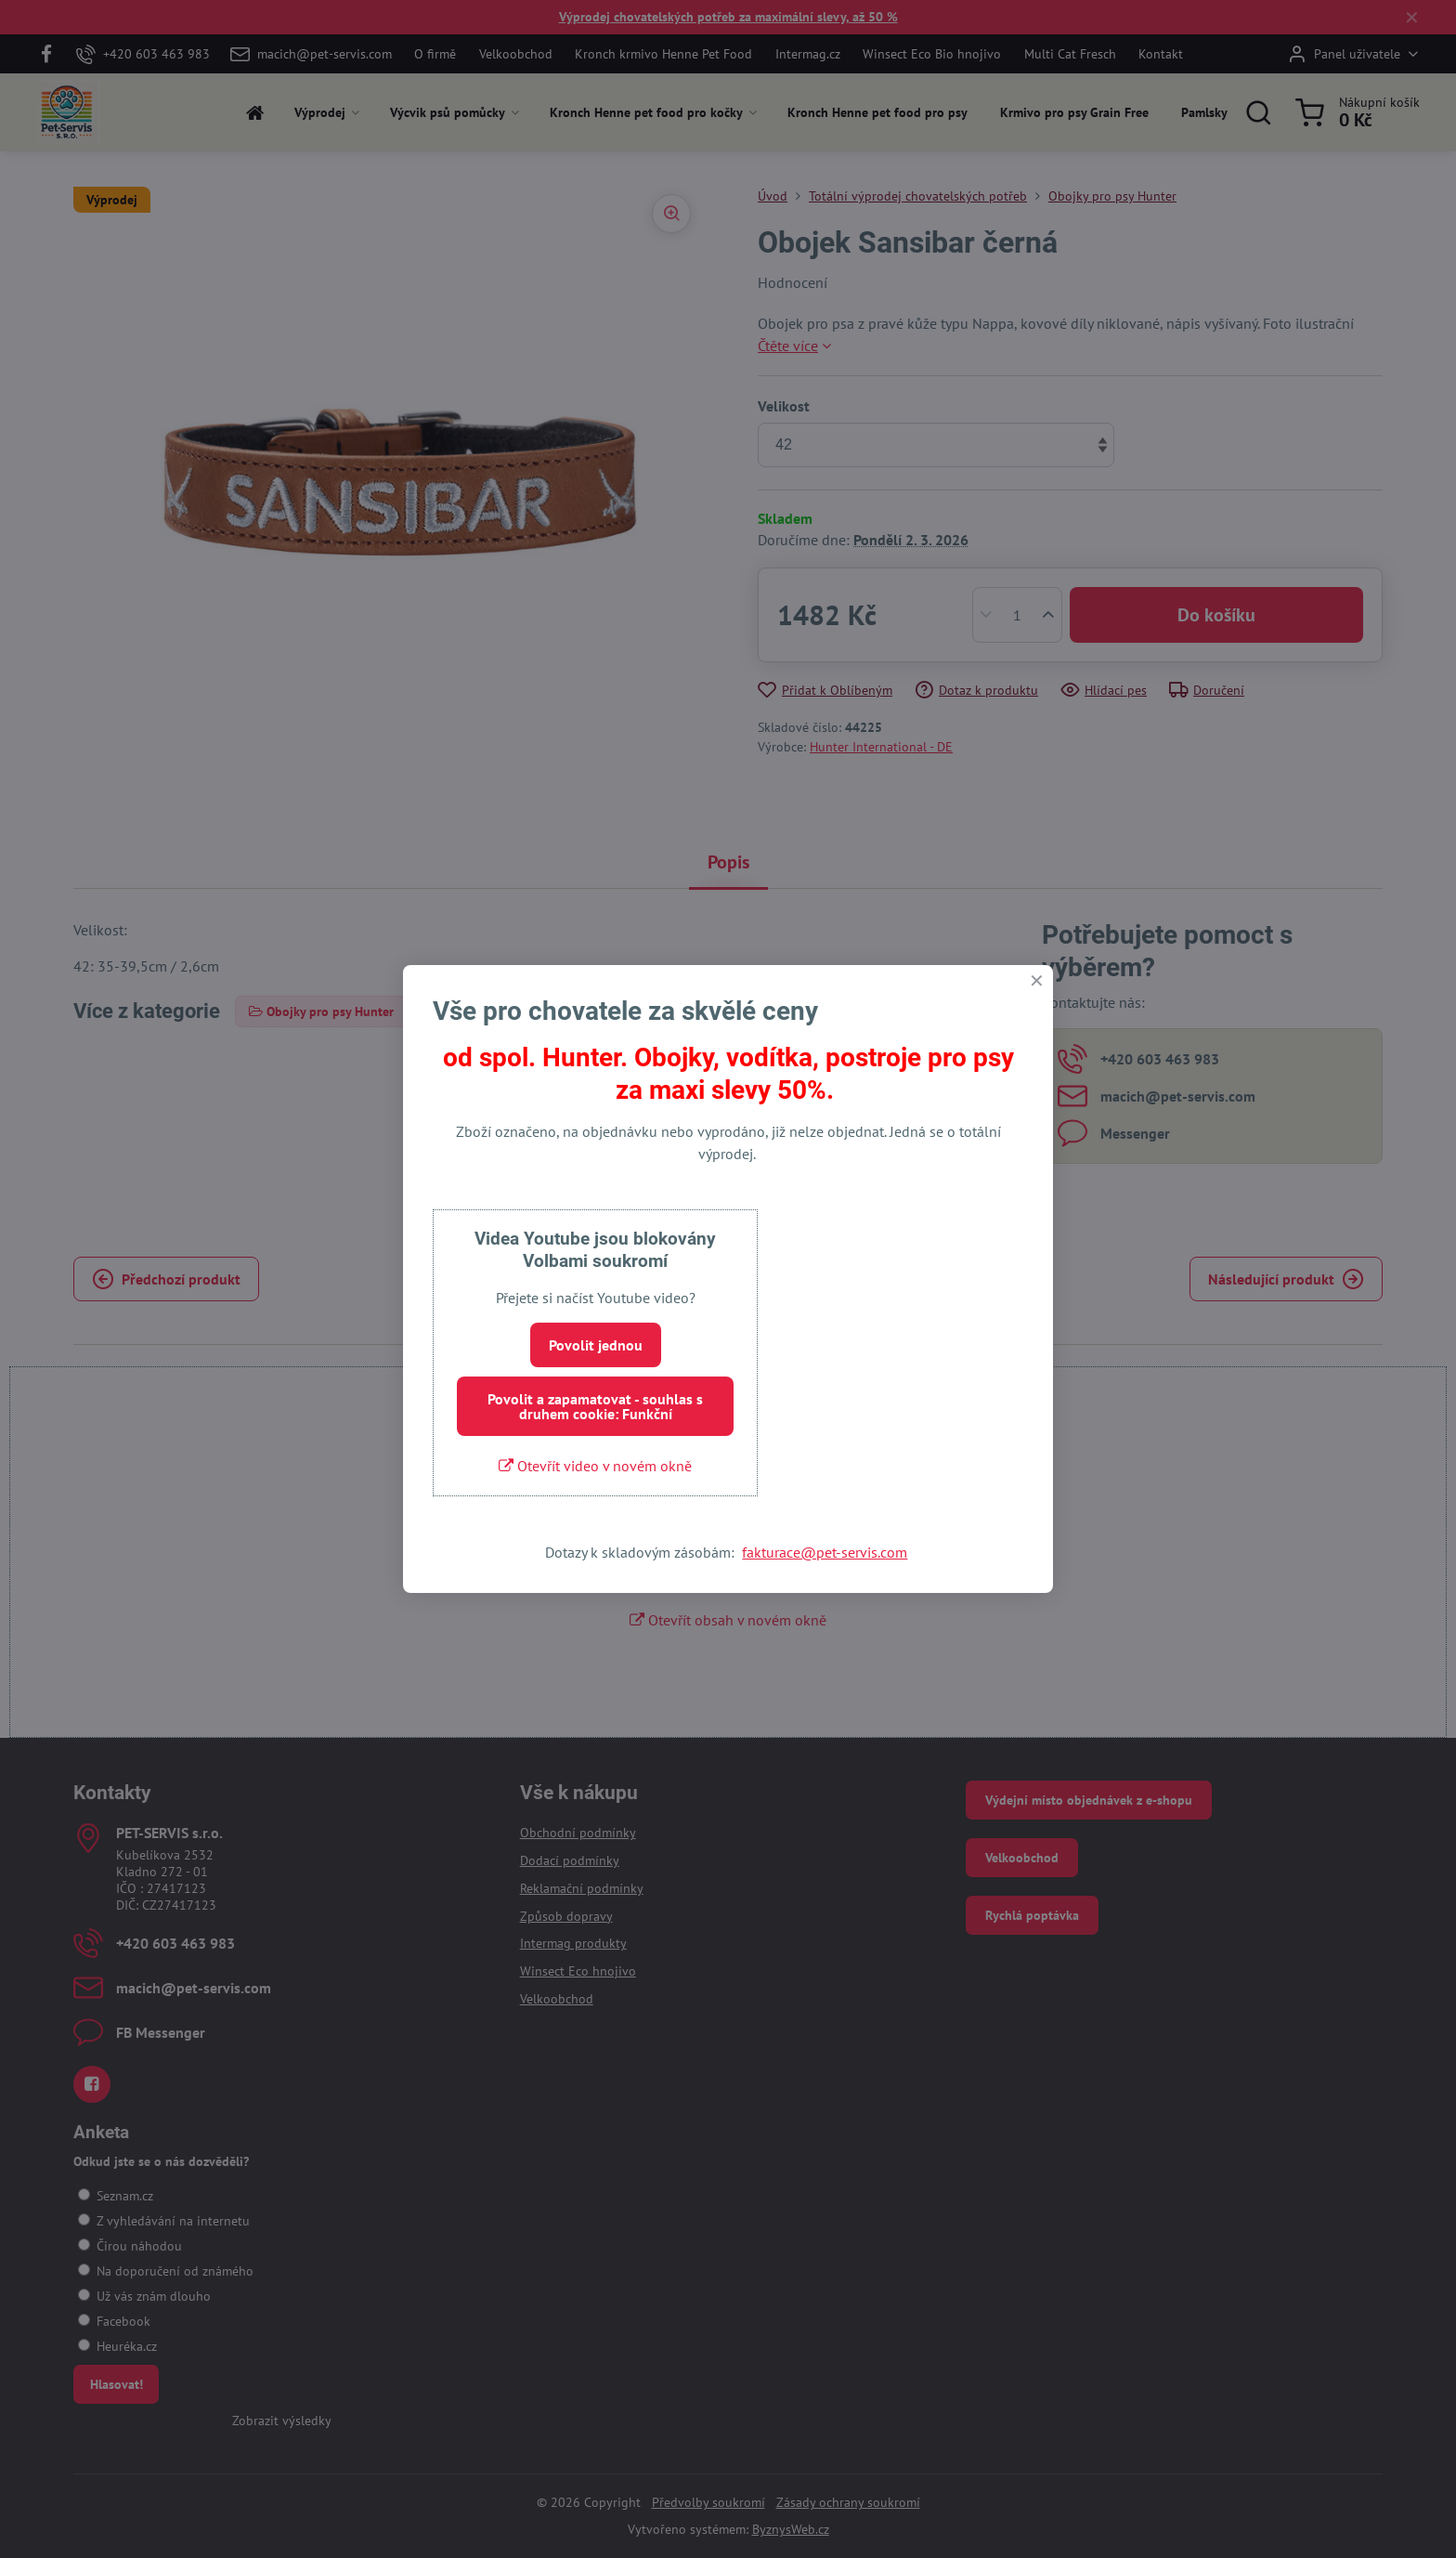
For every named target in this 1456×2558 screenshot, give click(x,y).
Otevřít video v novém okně (595, 1465)
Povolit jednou (596, 1345)
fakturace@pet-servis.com (824, 1552)
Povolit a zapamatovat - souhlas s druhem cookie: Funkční (595, 1406)
